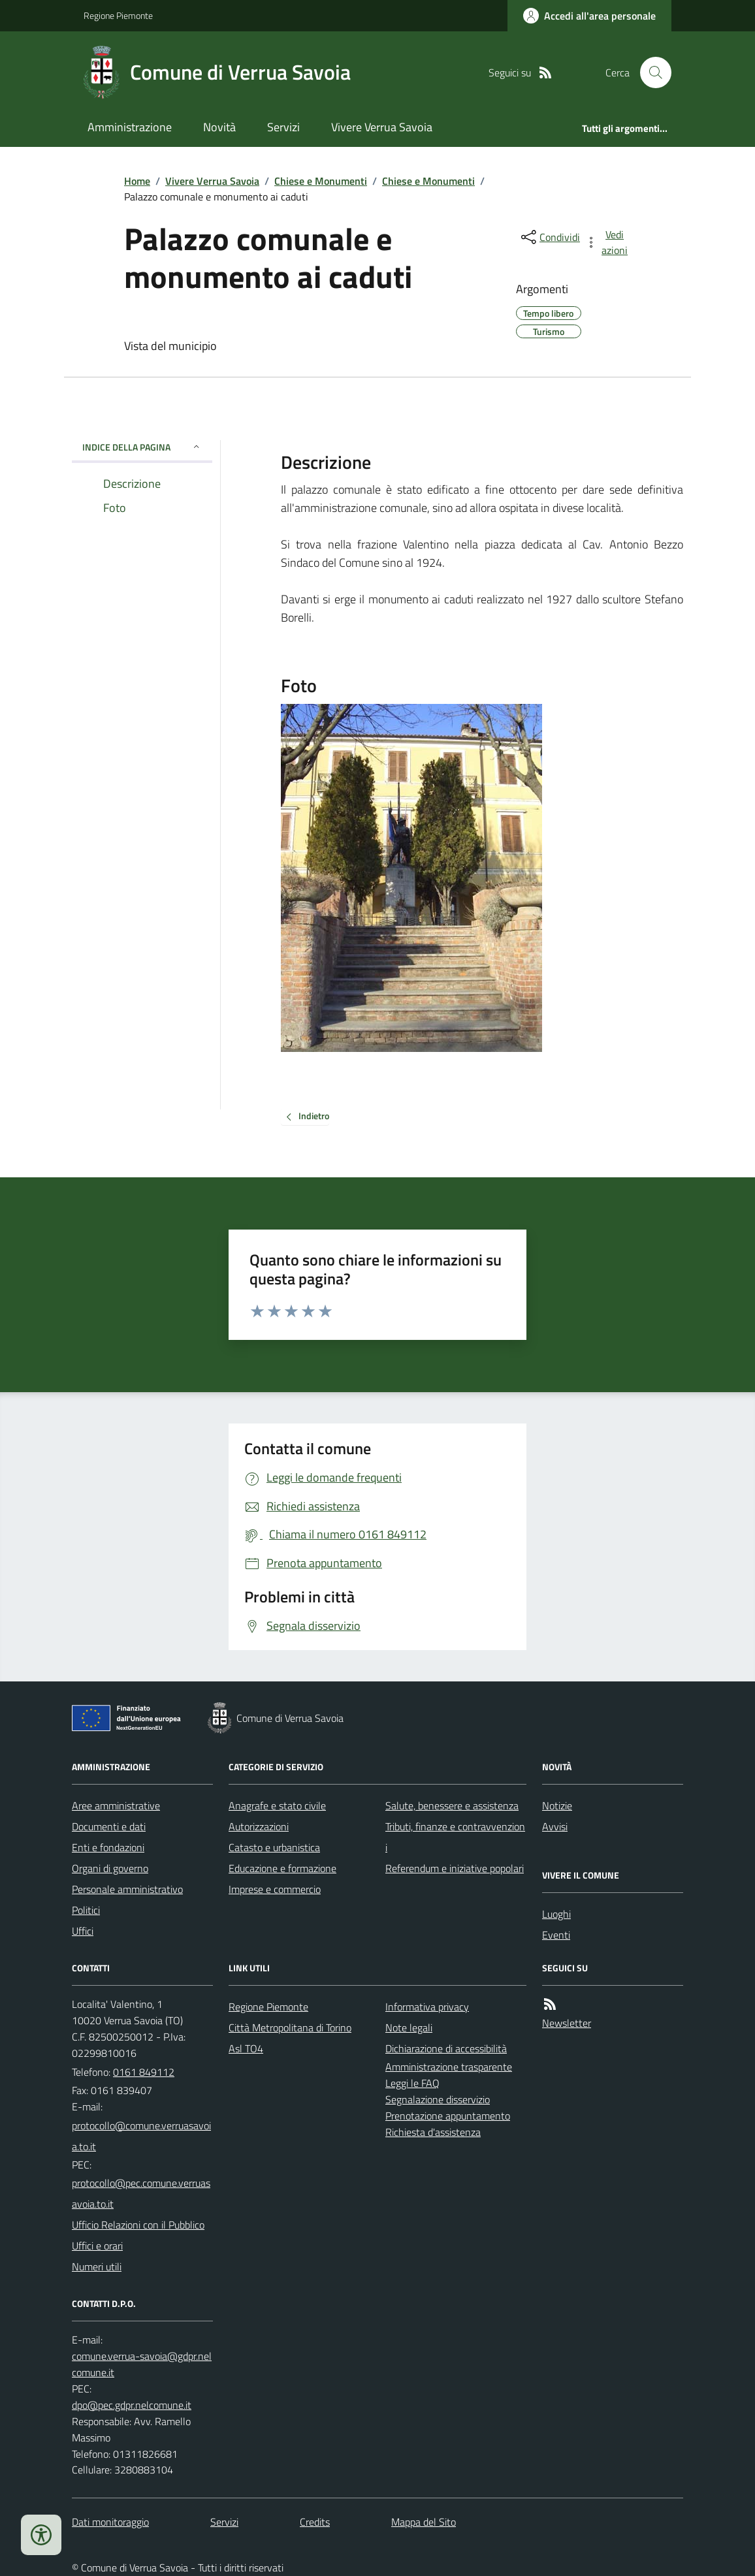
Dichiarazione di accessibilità (446, 2048)
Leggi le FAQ (412, 2083)
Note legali (408, 2027)
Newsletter (566, 2023)
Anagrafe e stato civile (277, 1805)
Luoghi (556, 1914)
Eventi (556, 1935)
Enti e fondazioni (108, 1847)
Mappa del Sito (423, 2522)
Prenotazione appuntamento (447, 2115)
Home (137, 181)
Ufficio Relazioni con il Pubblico (138, 2225)
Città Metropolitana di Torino (290, 2027)
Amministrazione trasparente (448, 2067)
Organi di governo (110, 1868)
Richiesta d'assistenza (433, 2132)
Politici (86, 1910)
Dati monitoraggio (110, 2522)
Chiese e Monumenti (320, 181)
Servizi (283, 127)
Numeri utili (96, 2266)
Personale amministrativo (127, 1889)
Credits (315, 2522)
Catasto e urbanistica (274, 1847)
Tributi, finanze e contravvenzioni (455, 1837)
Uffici (82, 1931)
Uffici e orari (97, 2245)
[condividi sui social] (549, 237)
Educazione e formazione (282, 1868)
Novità (219, 127)
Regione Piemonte (118, 15)
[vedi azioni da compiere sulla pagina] (607, 242)
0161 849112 (143, 2072)
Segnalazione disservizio (437, 2099)
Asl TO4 (246, 2048)
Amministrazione (130, 127)
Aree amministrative (116, 1805)
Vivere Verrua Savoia (381, 127)
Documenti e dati (109, 1826)
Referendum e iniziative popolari (454, 1868)
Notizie (557, 1805)
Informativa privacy (427, 2006)
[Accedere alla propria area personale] (589, 15)
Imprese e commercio (275, 1889)
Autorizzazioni (259, 1826)
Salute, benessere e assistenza (452, 1805)
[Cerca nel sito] (650, 72)
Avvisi (555, 1826)
